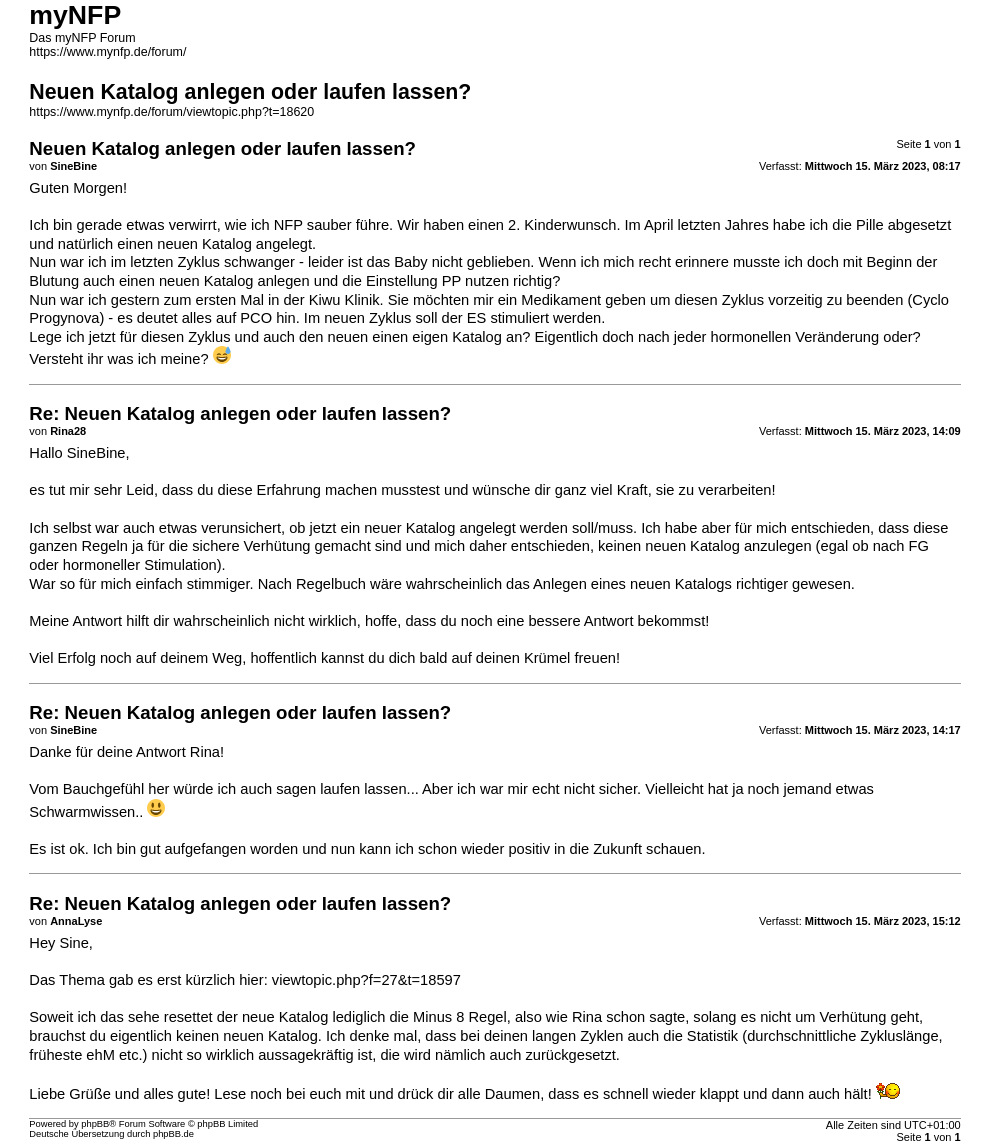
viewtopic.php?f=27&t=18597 (366, 980)
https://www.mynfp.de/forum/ (107, 52)
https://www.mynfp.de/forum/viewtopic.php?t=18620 (171, 112)
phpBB (95, 1124)
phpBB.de (173, 1134)
